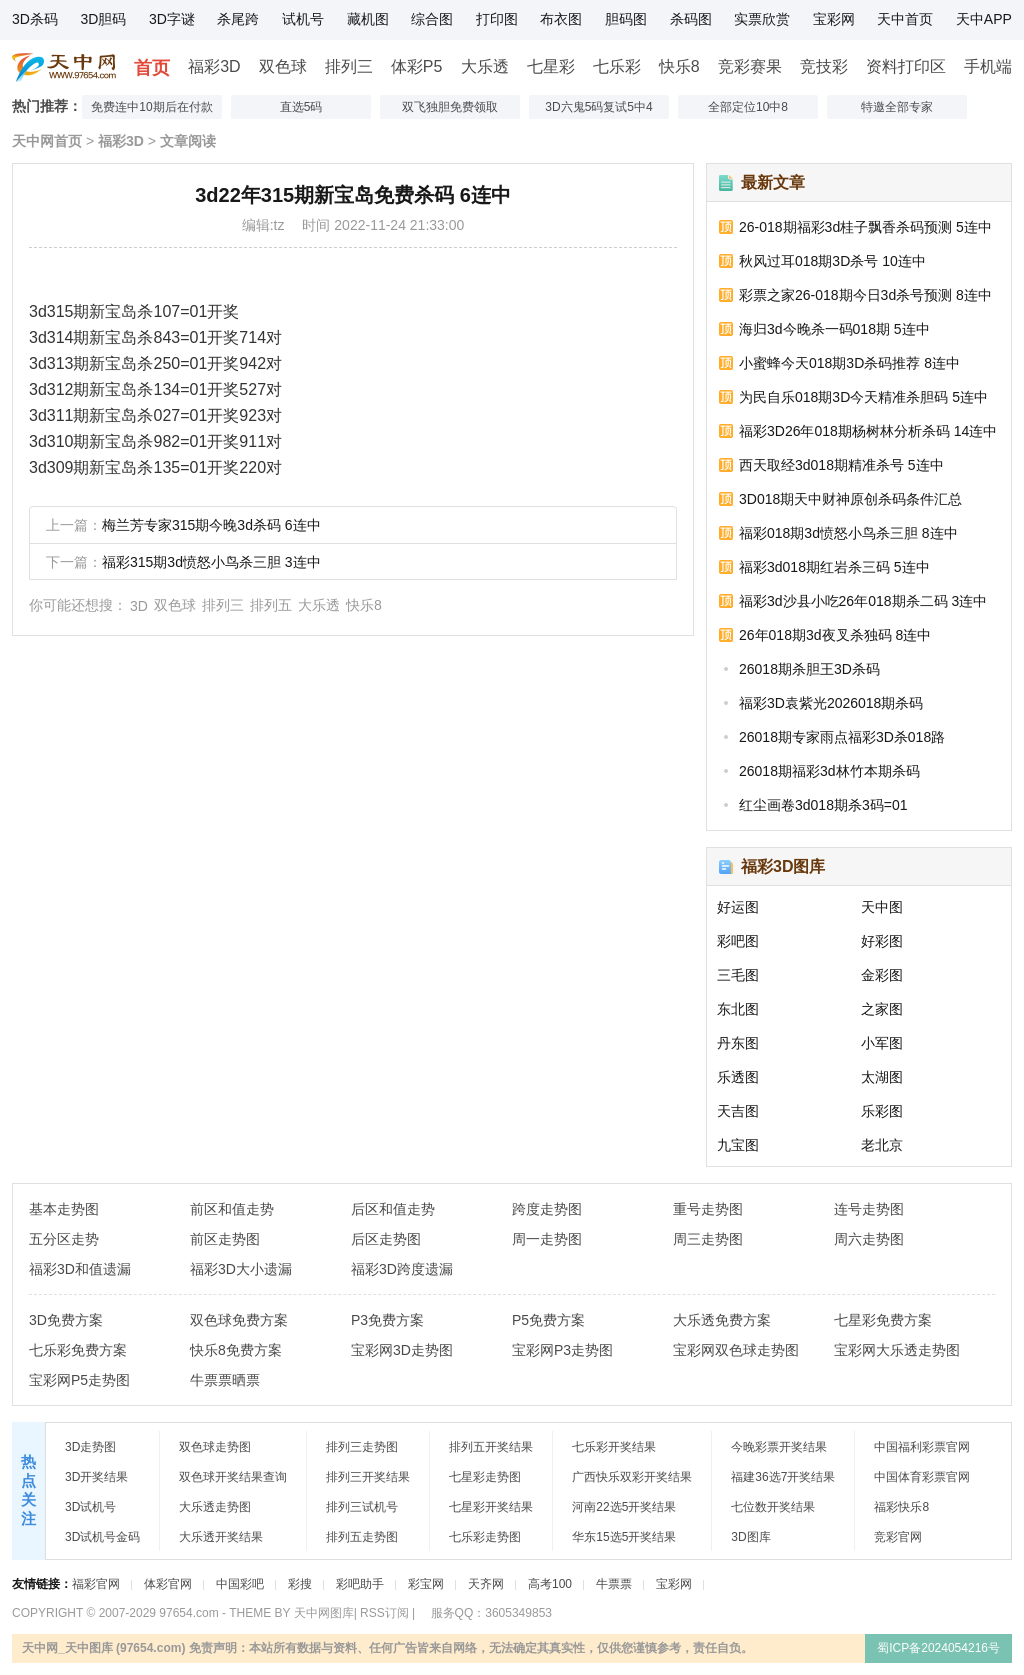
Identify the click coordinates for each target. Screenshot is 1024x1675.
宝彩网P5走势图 (79, 1380)
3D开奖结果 (96, 1477)
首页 (152, 68)
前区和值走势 (232, 1209)
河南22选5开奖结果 (624, 1507)
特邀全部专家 (897, 107)
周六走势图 (869, 1239)
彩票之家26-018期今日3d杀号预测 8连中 (865, 295)
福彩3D (214, 66)
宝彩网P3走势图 (562, 1350)
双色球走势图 (215, 1447)
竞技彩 (824, 66)
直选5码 (301, 107)
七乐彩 (617, 66)
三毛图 (738, 975)
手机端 (988, 66)
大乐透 (485, 66)
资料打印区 (906, 66)
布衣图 (561, 19)
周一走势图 (547, 1239)
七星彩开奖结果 (491, 1507)
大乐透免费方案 (722, 1320)
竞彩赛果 (750, 66)
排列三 (349, 66)
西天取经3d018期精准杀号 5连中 (841, 465)
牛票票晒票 (225, 1380)
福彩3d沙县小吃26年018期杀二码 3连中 (863, 601)
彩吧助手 (360, 1584)
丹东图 (738, 1043)
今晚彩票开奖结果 (779, 1447)
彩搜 (300, 1584)
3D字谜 (172, 19)
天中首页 (905, 19)
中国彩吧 (240, 1584)
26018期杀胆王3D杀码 (809, 669)
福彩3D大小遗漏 (241, 1269)
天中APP (984, 19)
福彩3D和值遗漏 (80, 1269)
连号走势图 (869, 1209)
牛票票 (614, 1584)
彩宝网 (426, 1584)
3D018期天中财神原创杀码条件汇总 (850, 499)
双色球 (283, 66)
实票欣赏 (762, 19)
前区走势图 (225, 1239)
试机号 (303, 19)
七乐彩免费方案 (78, 1350)
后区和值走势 (393, 1209)
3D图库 (750, 1537)
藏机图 (368, 19)
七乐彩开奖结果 (614, 1447)
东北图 (738, 1009)
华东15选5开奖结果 (624, 1537)
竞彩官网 (898, 1537)
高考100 (550, 1584)
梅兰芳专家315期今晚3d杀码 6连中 (211, 525)
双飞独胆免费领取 (450, 107)
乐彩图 (882, 1111)
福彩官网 (96, 1584)
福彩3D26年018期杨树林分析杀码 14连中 (868, 431)
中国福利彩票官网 (922, 1447)
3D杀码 (35, 19)
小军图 (882, 1043)
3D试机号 (90, 1507)
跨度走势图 (547, 1209)
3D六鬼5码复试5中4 (598, 107)
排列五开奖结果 (491, 1447)
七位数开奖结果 (773, 1507)
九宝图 (738, 1145)
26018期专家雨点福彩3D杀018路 (842, 737)
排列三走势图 (362, 1447)
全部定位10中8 (748, 107)
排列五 (271, 605)
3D (139, 606)
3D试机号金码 (102, 1537)
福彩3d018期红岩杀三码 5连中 (834, 567)
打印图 (497, 19)
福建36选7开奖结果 (783, 1477)
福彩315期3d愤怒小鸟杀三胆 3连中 (211, 562)
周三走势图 (708, 1239)
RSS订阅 (384, 1613)
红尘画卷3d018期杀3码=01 (823, 805)
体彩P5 (417, 66)
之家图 (882, 1009)
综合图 (432, 19)
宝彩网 (834, 19)
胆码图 (626, 19)
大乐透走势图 (215, 1507)
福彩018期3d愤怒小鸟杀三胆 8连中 (848, 533)
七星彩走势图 (485, 1477)
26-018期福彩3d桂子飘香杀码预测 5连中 (865, 227)
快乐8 (679, 66)
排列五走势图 (362, 1537)
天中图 (882, 907)
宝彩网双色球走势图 (736, 1350)
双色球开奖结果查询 (233, 1477)
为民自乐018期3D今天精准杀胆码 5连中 (863, 397)
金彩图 (882, 975)
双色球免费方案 (239, 1320)
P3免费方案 (387, 1320)
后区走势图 (386, 1239)
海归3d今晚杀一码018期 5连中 (834, 329)
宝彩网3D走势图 (402, 1350)
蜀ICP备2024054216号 (938, 1648)
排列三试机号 (362, 1507)
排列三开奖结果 (368, 1477)
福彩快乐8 (901, 1507)
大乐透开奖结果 (221, 1537)
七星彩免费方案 (883, 1320)
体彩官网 (168, 1584)
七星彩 (551, 66)
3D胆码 (103, 19)
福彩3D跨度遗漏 (402, 1269)
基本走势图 (64, 1209)
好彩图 (882, 941)
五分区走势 (64, 1239)
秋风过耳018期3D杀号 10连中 (832, 261)
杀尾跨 (238, 19)
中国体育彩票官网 (922, 1477)
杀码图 (691, 19)
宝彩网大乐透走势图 (897, 1350)
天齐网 (486, 1584)
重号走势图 (708, 1209)
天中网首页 (47, 141)
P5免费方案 (548, 1320)
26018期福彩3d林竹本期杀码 (829, 771)
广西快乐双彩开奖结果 (632, 1477)
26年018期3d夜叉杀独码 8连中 (835, 635)
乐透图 (738, 1077)
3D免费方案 (66, 1320)
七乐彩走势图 (485, 1537)
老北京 (882, 1145)
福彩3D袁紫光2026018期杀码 (831, 703)
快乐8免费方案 (236, 1350)
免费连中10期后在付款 (151, 107)
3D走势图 (90, 1447)
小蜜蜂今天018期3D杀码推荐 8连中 (849, 363)
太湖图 (882, 1077)
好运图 (738, 907)
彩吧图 (738, 941)
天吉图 (738, 1111)
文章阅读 (188, 141)
